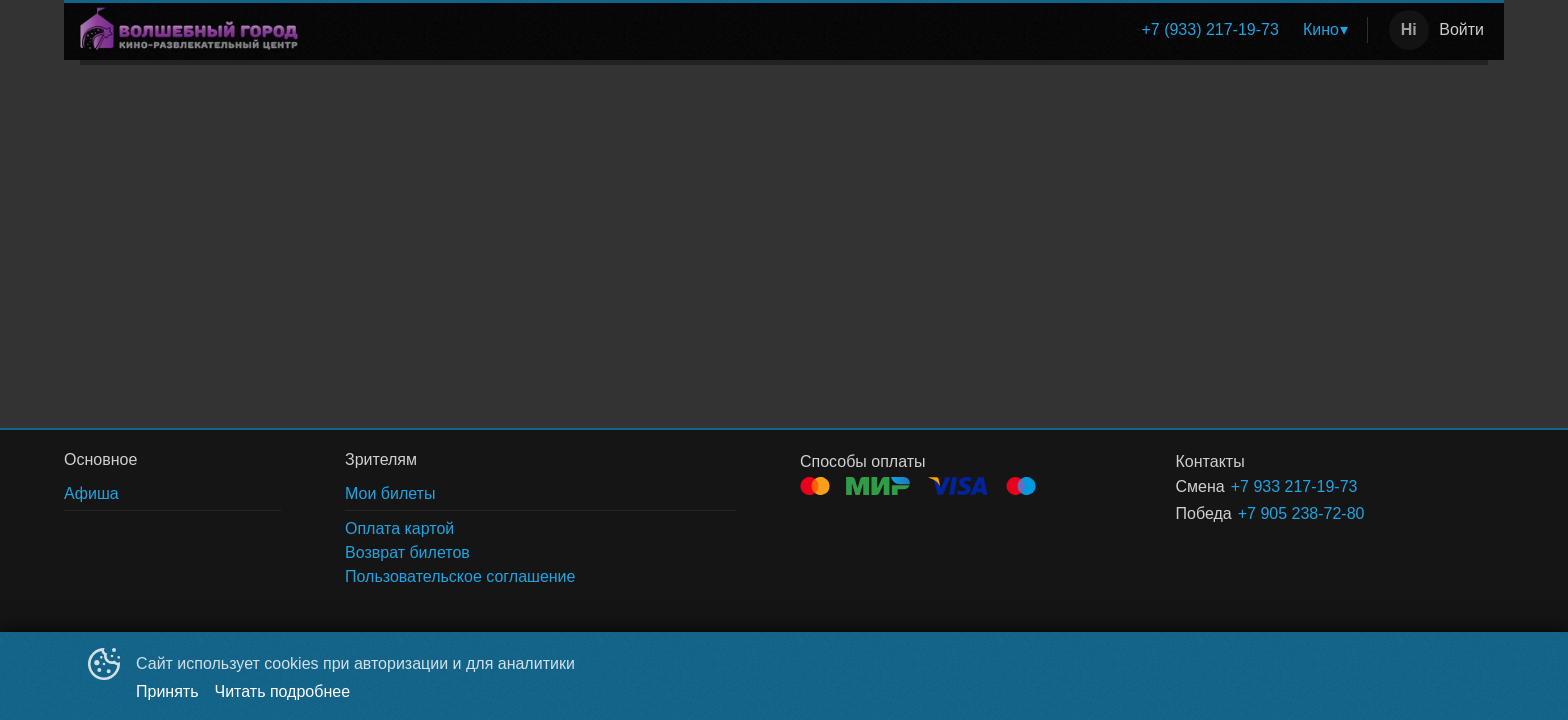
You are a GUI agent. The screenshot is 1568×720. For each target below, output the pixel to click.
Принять (167, 691)
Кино (1321, 29)
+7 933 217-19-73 (1294, 486)
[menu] (836, 30)
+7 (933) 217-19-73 (1209, 29)
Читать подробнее (283, 691)
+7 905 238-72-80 (1301, 513)
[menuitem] (1209, 30)
